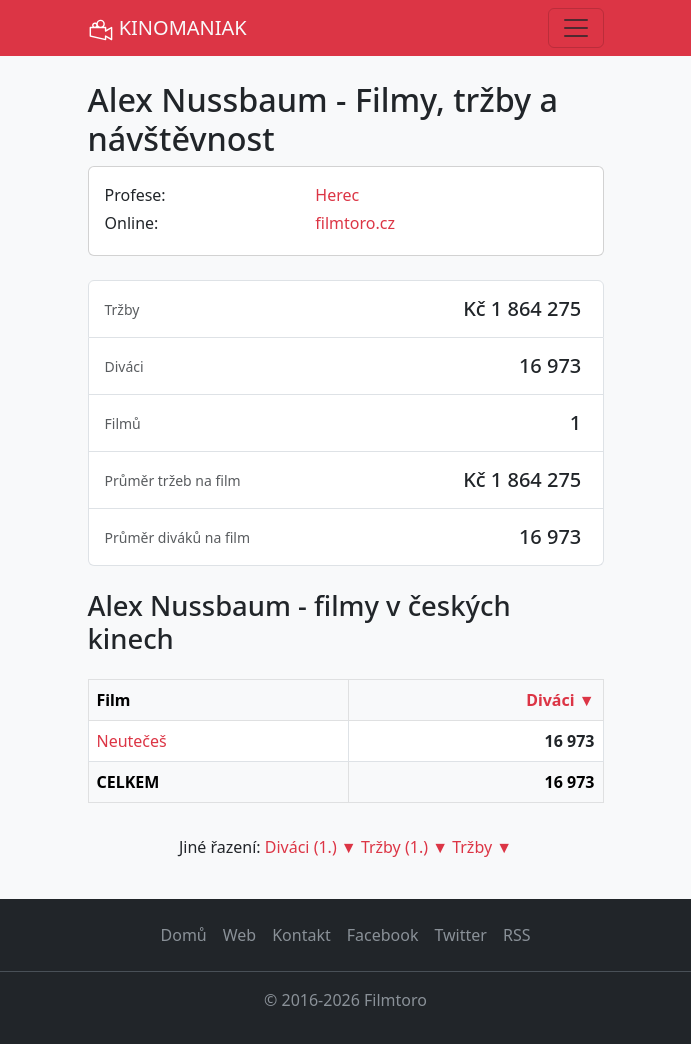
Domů (184, 935)
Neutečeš (132, 741)
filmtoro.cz (355, 223)
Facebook (383, 935)
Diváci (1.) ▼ (311, 847)
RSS (517, 935)
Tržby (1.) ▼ (404, 847)
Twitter (460, 935)
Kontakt (301, 935)
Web (239, 935)
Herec (337, 195)
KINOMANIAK (167, 28)
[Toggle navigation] (576, 28)
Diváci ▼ (560, 700)
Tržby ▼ (482, 847)
